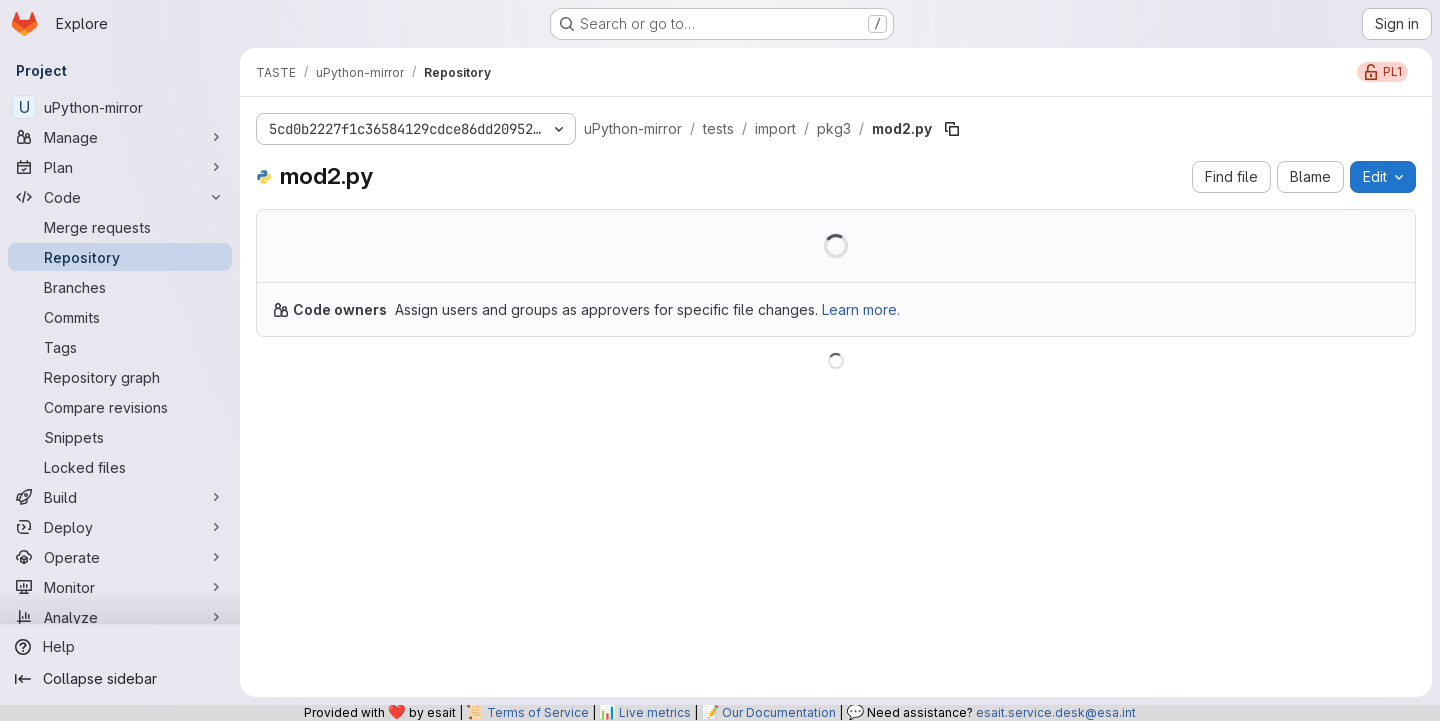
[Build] (120, 497)
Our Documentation (779, 712)
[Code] (120, 197)
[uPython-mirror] (120, 107)
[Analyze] (120, 617)
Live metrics (655, 712)
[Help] (120, 647)
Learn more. (861, 309)
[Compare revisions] (120, 407)
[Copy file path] (952, 129)
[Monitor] (120, 587)
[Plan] (120, 167)
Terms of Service (538, 712)
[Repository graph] (120, 377)
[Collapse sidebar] (120, 679)
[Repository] (120, 257)
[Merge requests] (120, 227)
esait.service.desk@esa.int (1056, 712)
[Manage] (120, 137)
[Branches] (120, 287)
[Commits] (120, 317)
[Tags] (120, 347)
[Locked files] (120, 467)
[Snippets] (120, 437)
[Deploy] (120, 527)
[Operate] (120, 557)
